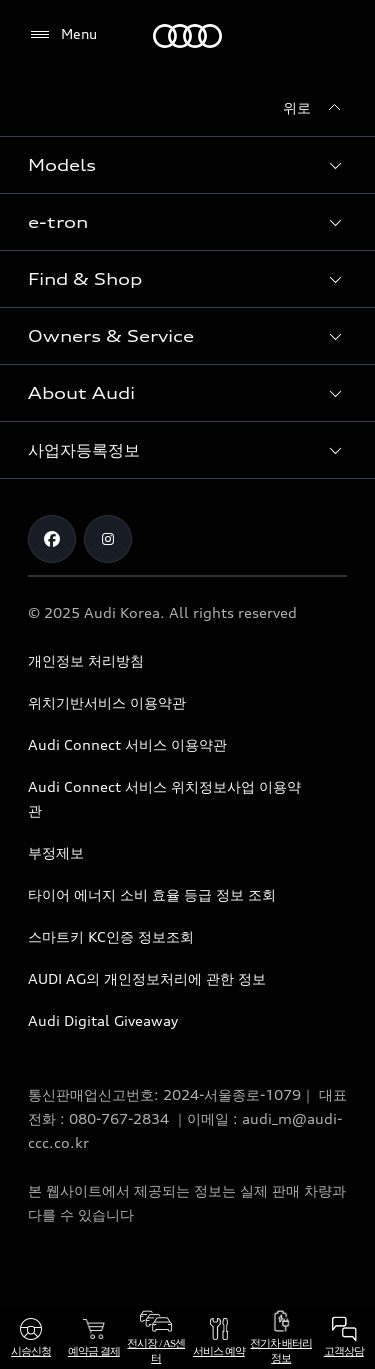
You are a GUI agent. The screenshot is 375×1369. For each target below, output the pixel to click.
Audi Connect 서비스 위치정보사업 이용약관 (164, 798)
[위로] (315, 108)
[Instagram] (108, 539)
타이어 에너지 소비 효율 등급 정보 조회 (152, 894)
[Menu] (62, 35)
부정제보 (56, 852)
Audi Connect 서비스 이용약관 (127, 744)
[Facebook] (52, 539)
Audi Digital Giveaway (103, 1020)
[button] (187, 165)
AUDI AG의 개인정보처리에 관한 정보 (147, 978)
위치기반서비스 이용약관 (107, 702)
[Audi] (187, 36)
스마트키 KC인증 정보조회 (111, 936)
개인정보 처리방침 (86, 660)
